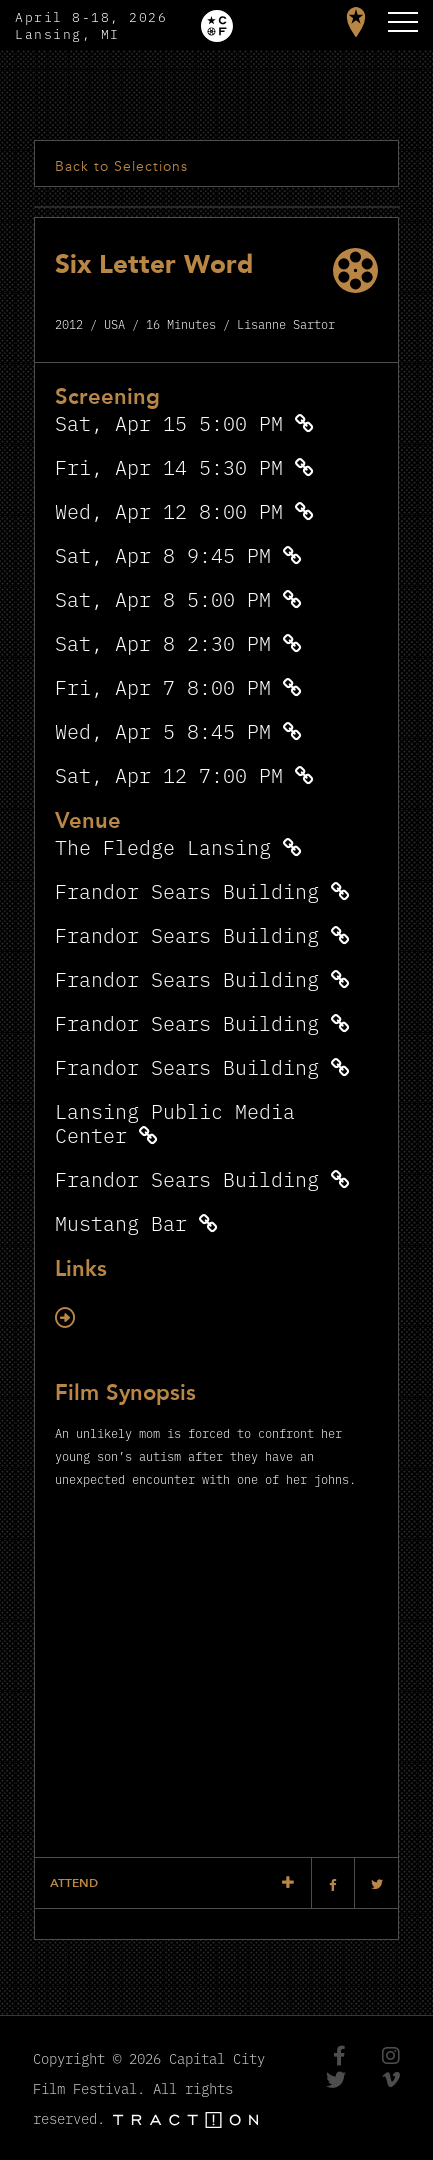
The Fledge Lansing (163, 846)
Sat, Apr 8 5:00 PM (163, 598)
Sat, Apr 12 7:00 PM (169, 774)
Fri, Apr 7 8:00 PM (163, 686)
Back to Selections (121, 166)
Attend (74, 1883)
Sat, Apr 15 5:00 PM (169, 422)
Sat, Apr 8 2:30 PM (163, 642)
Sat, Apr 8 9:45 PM (163, 554)
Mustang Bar (121, 1222)
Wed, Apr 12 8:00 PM (169, 510)
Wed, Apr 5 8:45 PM (163, 730)
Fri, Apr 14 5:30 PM (169, 466)
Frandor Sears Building (187, 890)
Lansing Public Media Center (175, 1122)
